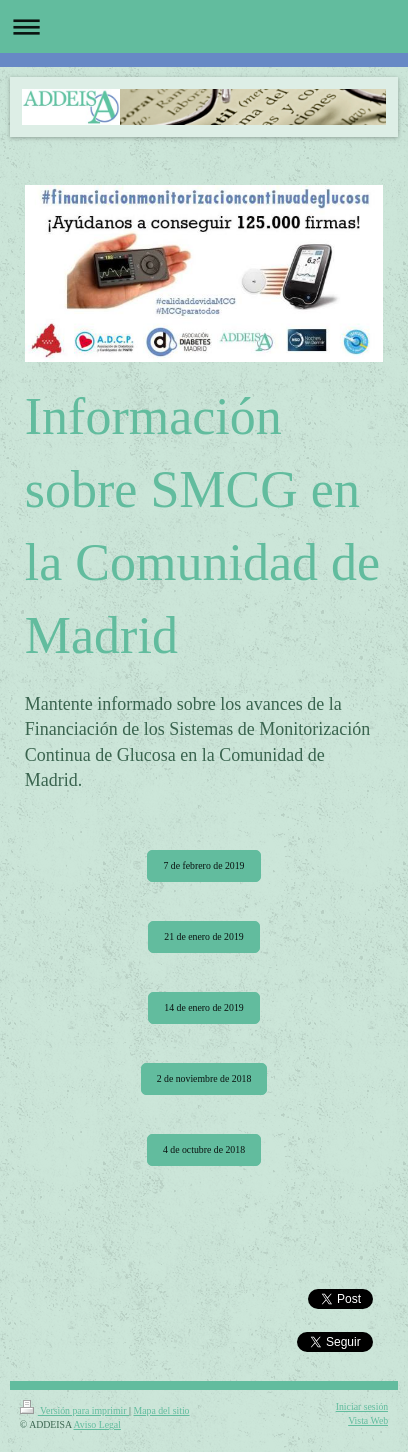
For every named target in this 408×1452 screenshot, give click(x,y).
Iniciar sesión (362, 1406)
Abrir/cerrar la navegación (204, 26)
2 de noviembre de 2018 (204, 1078)
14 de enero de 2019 (203, 1007)
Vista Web (368, 1420)
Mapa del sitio (161, 1410)
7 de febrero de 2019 (203, 865)
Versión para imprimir (74, 1410)
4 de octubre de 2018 (204, 1149)
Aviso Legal (97, 1424)
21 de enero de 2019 (203, 936)
